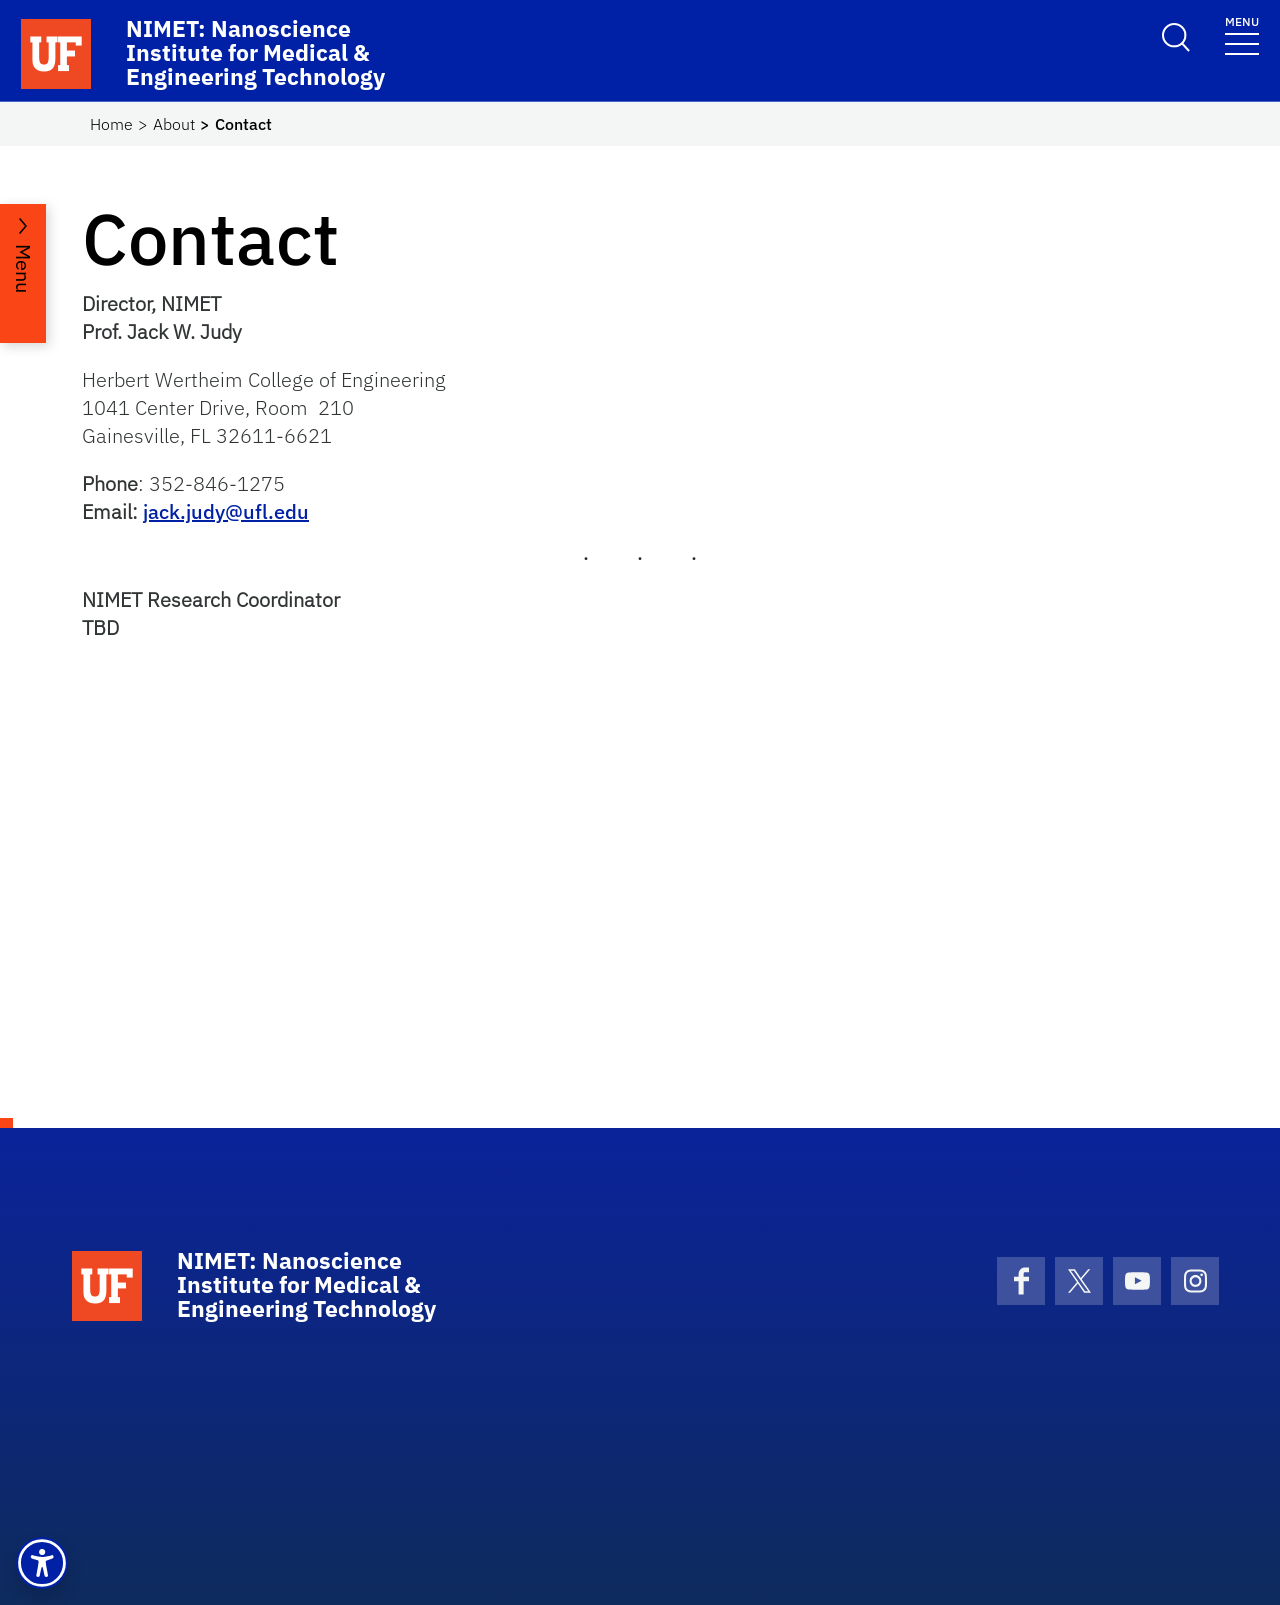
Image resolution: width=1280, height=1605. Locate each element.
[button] (42, 1563)
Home (111, 124)
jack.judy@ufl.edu (226, 511)
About (174, 124)
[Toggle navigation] (1242, 34)
